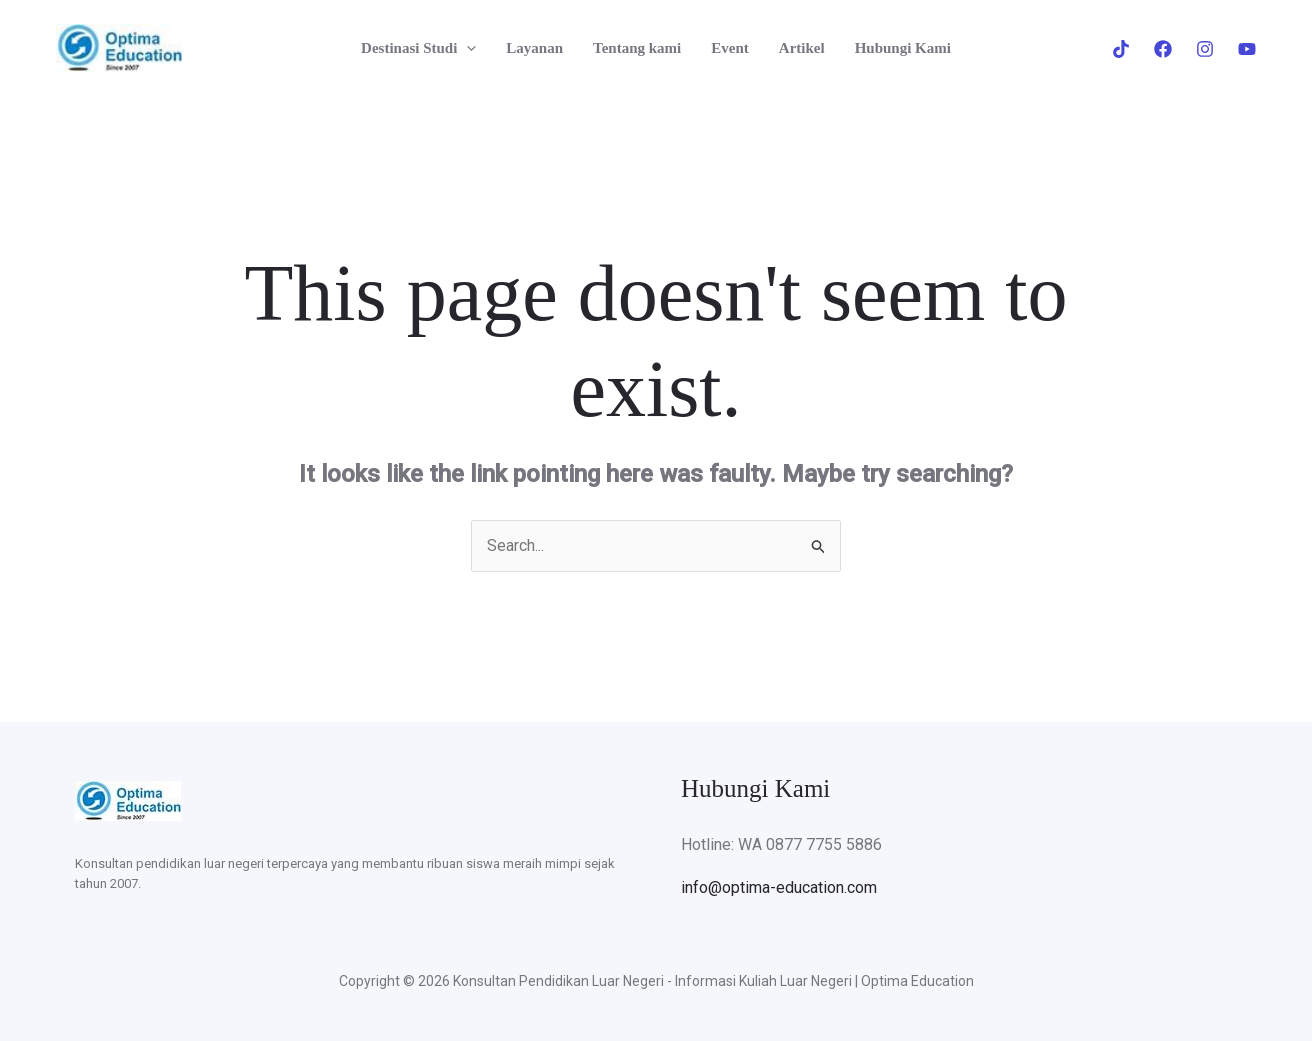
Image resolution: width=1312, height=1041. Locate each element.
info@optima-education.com (779, 887)
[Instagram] (1205, 49)
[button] (466, 48)
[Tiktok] (1121, 49)
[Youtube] (1247, 49)
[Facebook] (1163, 49)
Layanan (534, 48)
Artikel (802, 48)
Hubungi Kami (903, 48)
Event (730, 48)
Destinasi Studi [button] (418, 48)
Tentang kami (637, 48)
